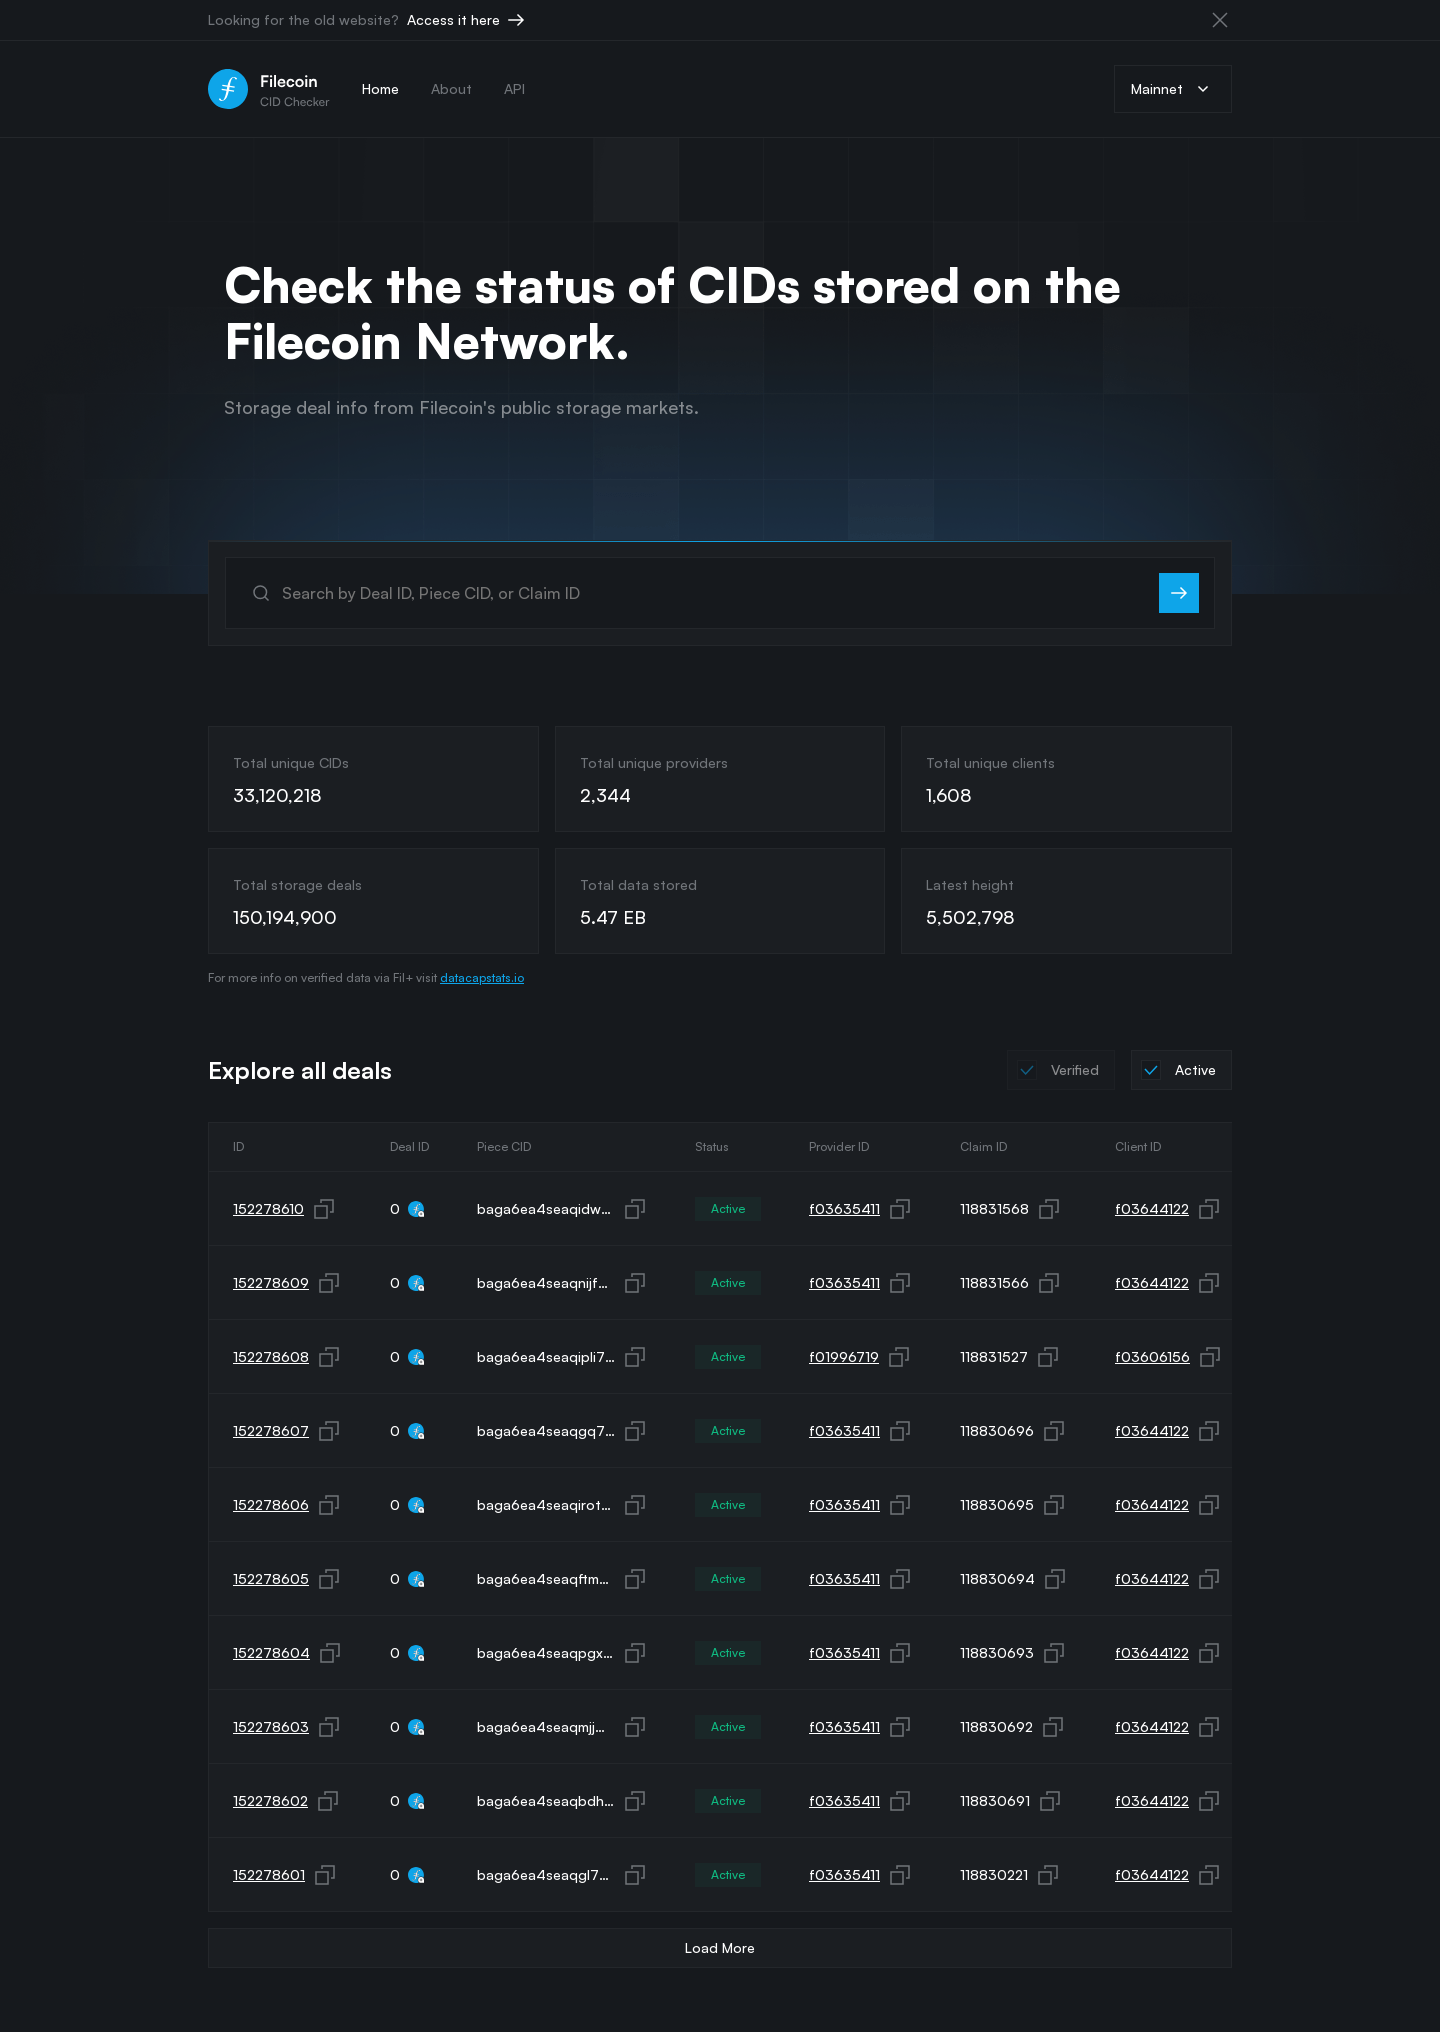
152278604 (271, 1652)
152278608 (271, 1356)
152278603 (271, 1726)
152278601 (269, 1874)
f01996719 (844, 1356)
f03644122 (1152, 1208)
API (514, 88)
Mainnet (1173, 89)
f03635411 (844, 1208)
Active (728, 1208)
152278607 (271, 1430)
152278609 (271, 1282)
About (451, 88)
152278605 (271, 1578)
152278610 (268, 1208)
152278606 (271, 1504)
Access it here (467, 20)
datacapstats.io (482, 977)
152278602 (270, 1800)
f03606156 (1152, 1356)
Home (380, 88)
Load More (720, 1947)
